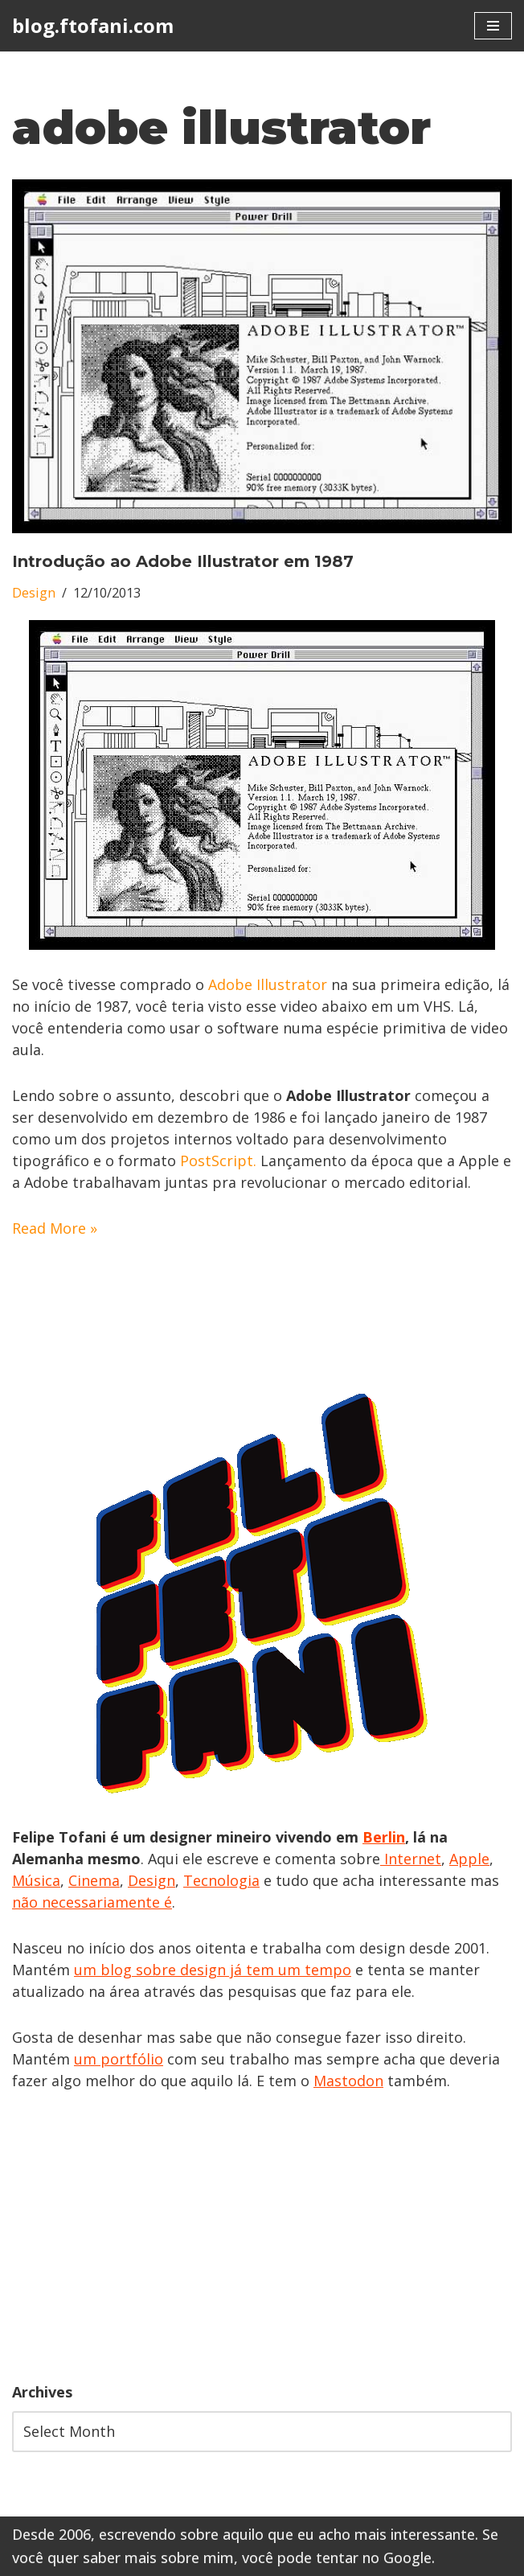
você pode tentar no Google (337, 2557)
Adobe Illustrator (267, 984)
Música (36, 1880)
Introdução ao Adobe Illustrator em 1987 (183, 561)
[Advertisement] (262, 2236)
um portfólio (118, 2059)
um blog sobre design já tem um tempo (212, 1969)
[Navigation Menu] (493, 25)
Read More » (54, 1228)
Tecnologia (221, 1880)
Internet (410, 1858)
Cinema (94, 1880)
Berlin (383, 1837)
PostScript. (218, 1160)
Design (33, 593)
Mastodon (348, 2080)
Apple (469, 1858)
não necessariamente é (92, 1902)
